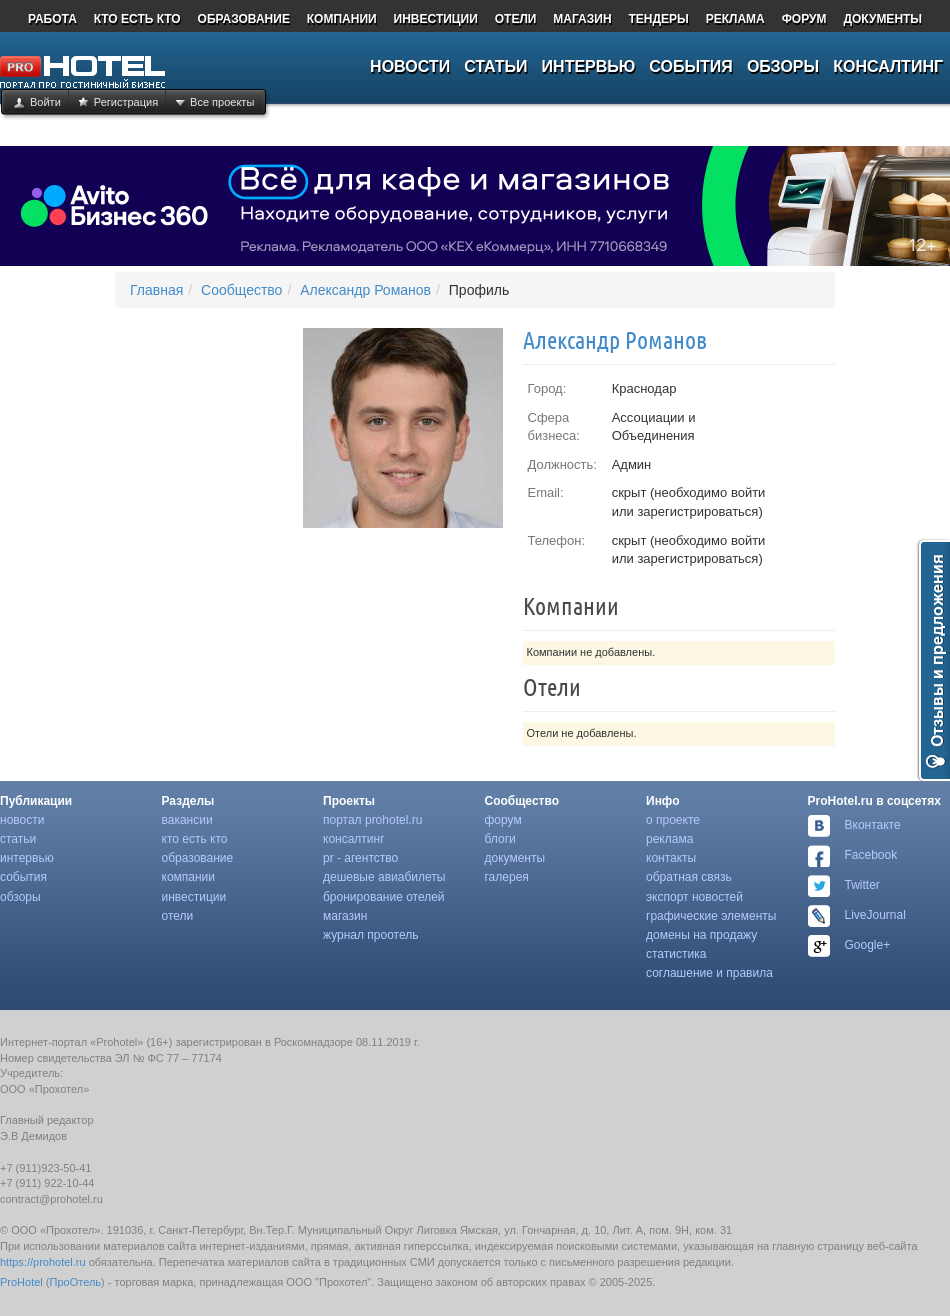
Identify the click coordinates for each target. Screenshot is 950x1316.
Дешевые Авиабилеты (384, 877)
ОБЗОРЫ (783, 66)
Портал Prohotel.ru (372, 820)
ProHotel (21, 1282)
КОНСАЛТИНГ (888, 66)
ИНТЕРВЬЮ (589, 66)
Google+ (868, 945)
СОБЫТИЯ (691, 66)
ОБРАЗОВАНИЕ (244, 19)
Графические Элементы (711, 916)
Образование (198, 858)
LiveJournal (875, 915)
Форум (503, 820)
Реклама (669, 839)
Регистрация (126, 102)
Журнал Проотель (370, 935)
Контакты (671, 858)
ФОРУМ (804, 19)
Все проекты (222, 102)
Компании (189, 877)
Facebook (871, 855)
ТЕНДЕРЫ (658, 19)
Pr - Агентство (360, 858)
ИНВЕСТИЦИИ (436, 19)
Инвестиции (194, 897)
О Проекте (673, 820)
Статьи (18, 839)
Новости (22, 820)
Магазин (345, 916)
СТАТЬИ (495, 66)
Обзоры (20, 897)
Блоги (500, 839)
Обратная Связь (689, 877)
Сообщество (241, 290)
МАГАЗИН (582, 19)
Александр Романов (365, 290)
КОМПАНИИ (342, 19)
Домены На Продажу (701, 935)
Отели (178, 916)
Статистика (676, 954)
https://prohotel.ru (43, 1262)
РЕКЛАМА (735, 19)
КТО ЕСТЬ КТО (137, 19)
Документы (515, 858)
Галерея (507, 877)
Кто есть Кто (195, 839)
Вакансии (187, 820)
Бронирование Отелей (384, 897)
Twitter (862, 885)
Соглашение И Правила (709, 973)
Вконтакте (873, 825)
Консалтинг (354, 839)
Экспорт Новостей (694, 897)
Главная (156, 290)
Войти (45, 102)
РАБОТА (52, 19)
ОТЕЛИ (516, 19)
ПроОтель (76, 1282)
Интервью (27, 858)
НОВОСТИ (410, 66)
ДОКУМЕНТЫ (882, 19)
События (23, 877)
